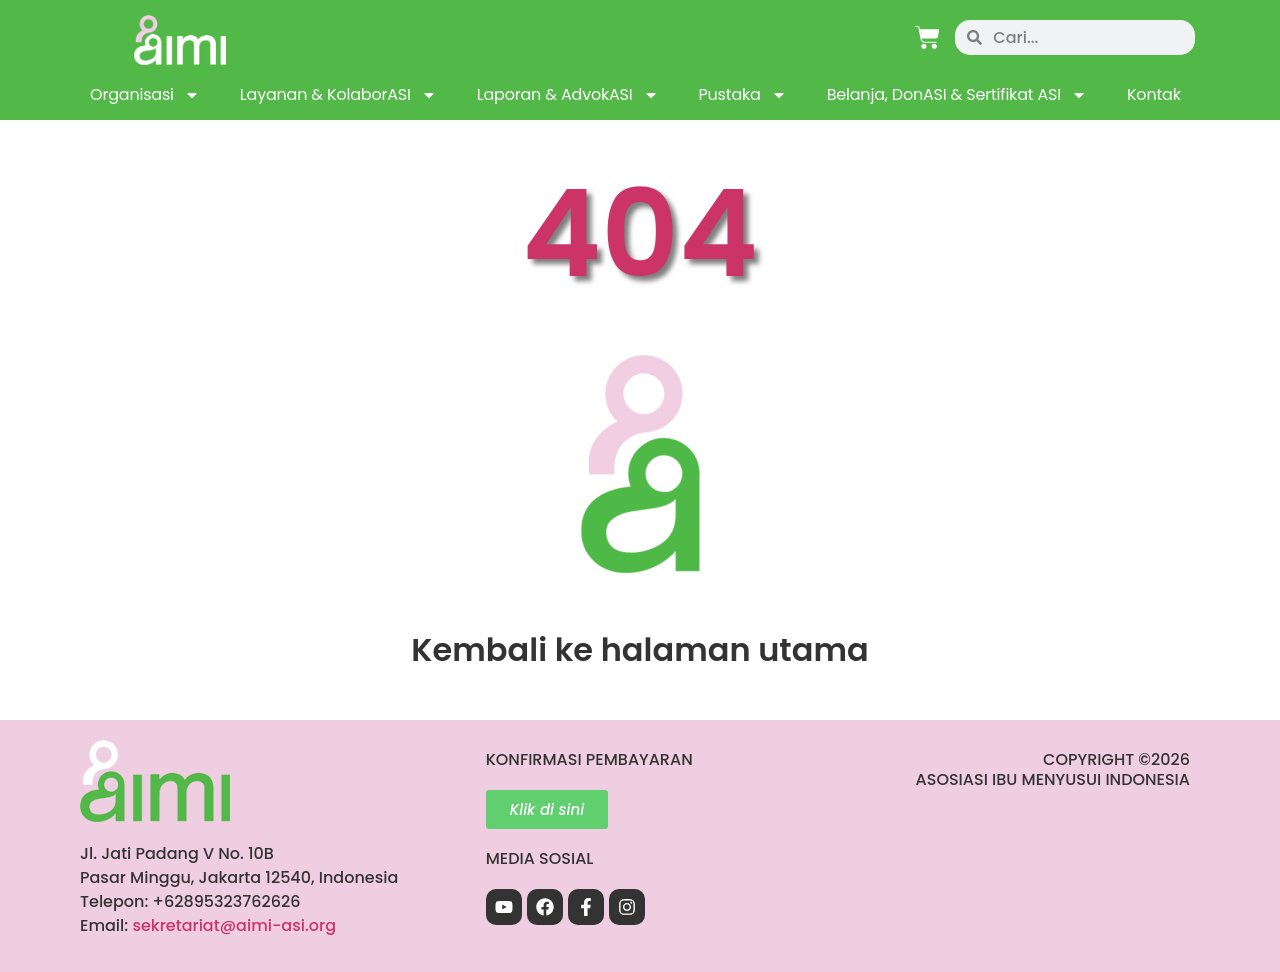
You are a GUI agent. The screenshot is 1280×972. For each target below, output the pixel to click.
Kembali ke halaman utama (639, 649)
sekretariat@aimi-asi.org (234, 925)
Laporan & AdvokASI (568, 95)
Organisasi (145, 95)
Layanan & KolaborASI (338, 95)
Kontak (1154, 94)
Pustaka (743, 95)
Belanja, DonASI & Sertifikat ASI (957, 95)
